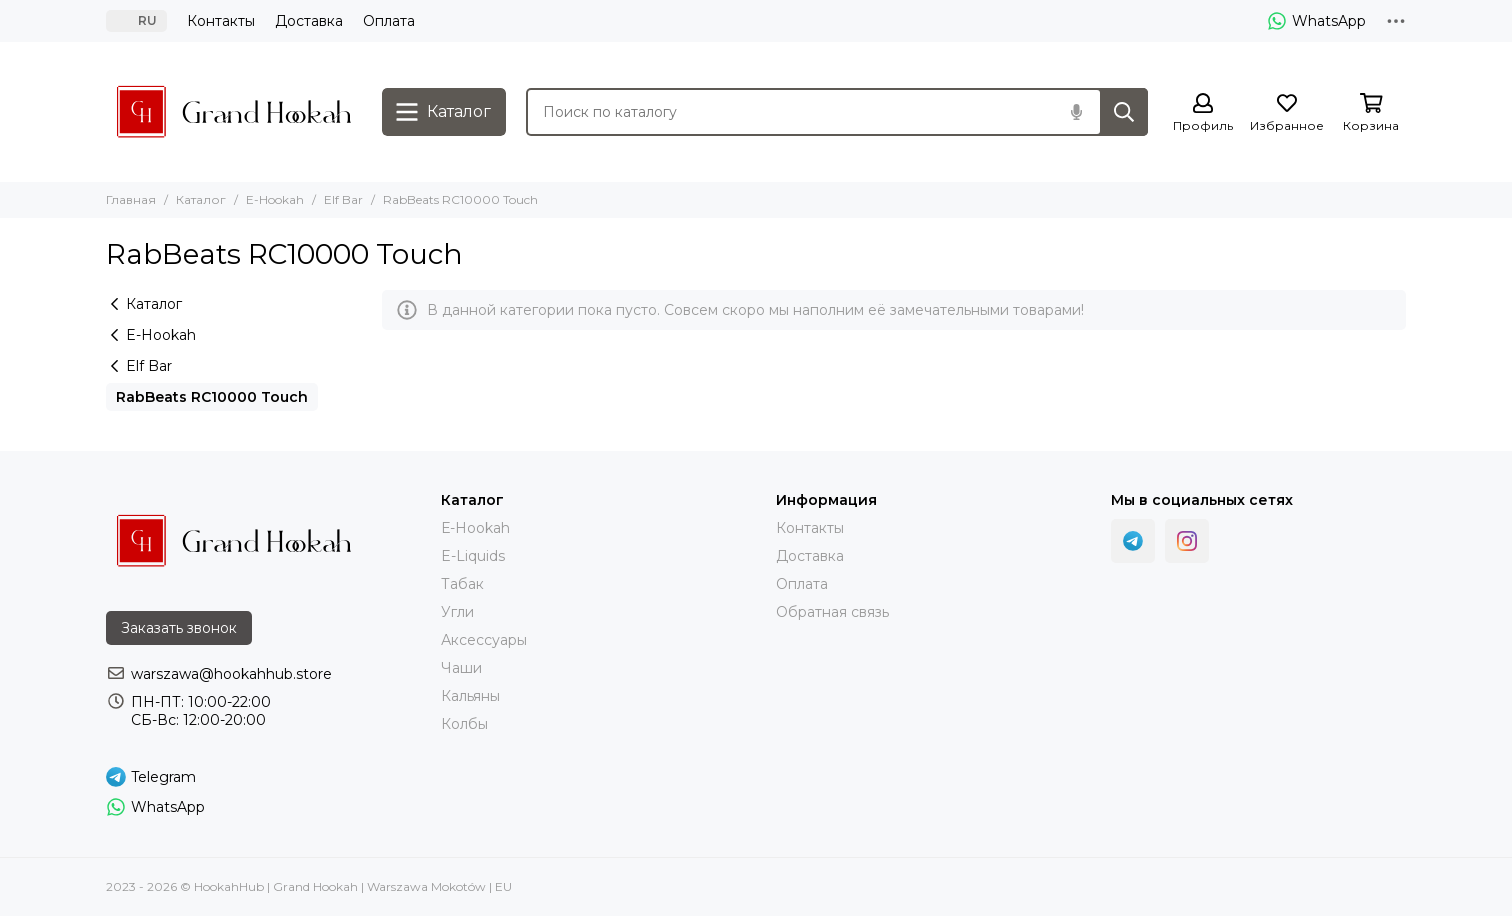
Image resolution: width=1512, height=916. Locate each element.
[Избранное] (1287, 113)
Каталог (201, 199)
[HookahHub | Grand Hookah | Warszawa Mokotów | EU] (234, 112)
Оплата (389, 21)
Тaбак (462, 584)
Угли (457, 612)
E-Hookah (275, 199)
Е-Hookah (475, 528)
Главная (131, 199)
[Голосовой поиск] (1076, 112)
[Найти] (1124, 112)
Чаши (461, 668)
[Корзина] (1371, 113)
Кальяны (470, 696)
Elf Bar (343, 199)
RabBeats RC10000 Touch (212, 397)
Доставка (309, 21)
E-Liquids (473, 556)
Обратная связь (832, 612)
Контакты (221, 21)
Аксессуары (484, 640)
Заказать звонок (179, 628)
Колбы (464, 724)
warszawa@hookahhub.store (231, 674)
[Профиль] (1203, 113)
